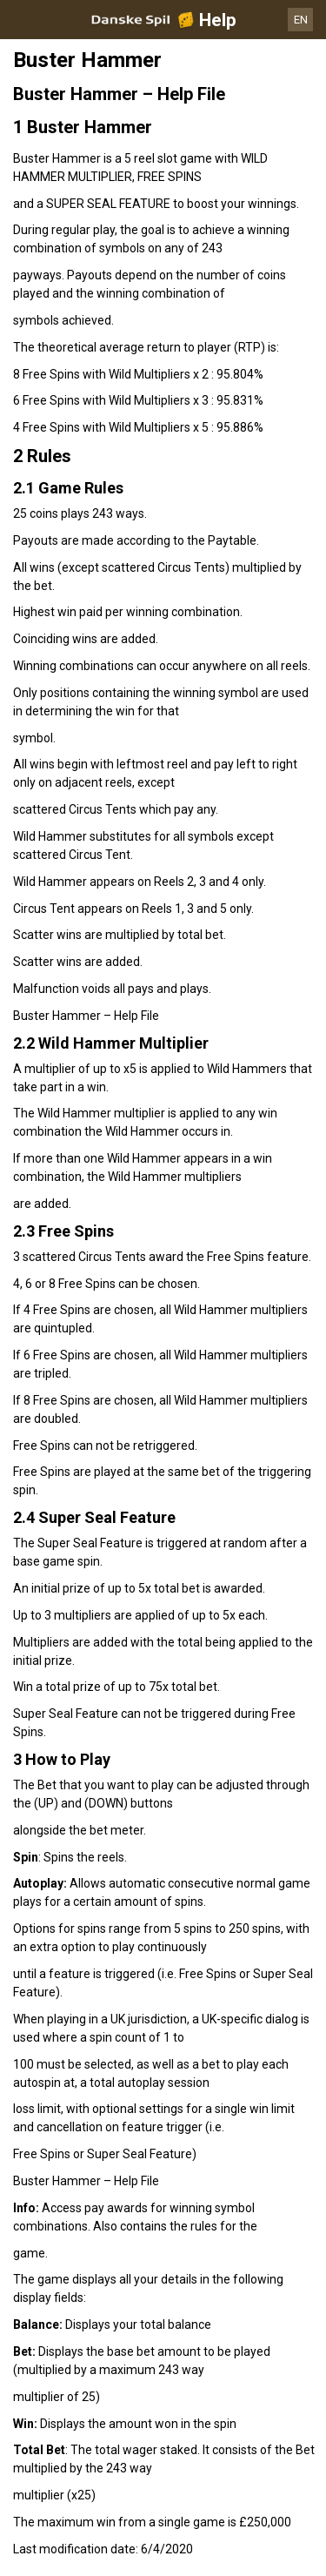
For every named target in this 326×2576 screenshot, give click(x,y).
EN (301, 19)
